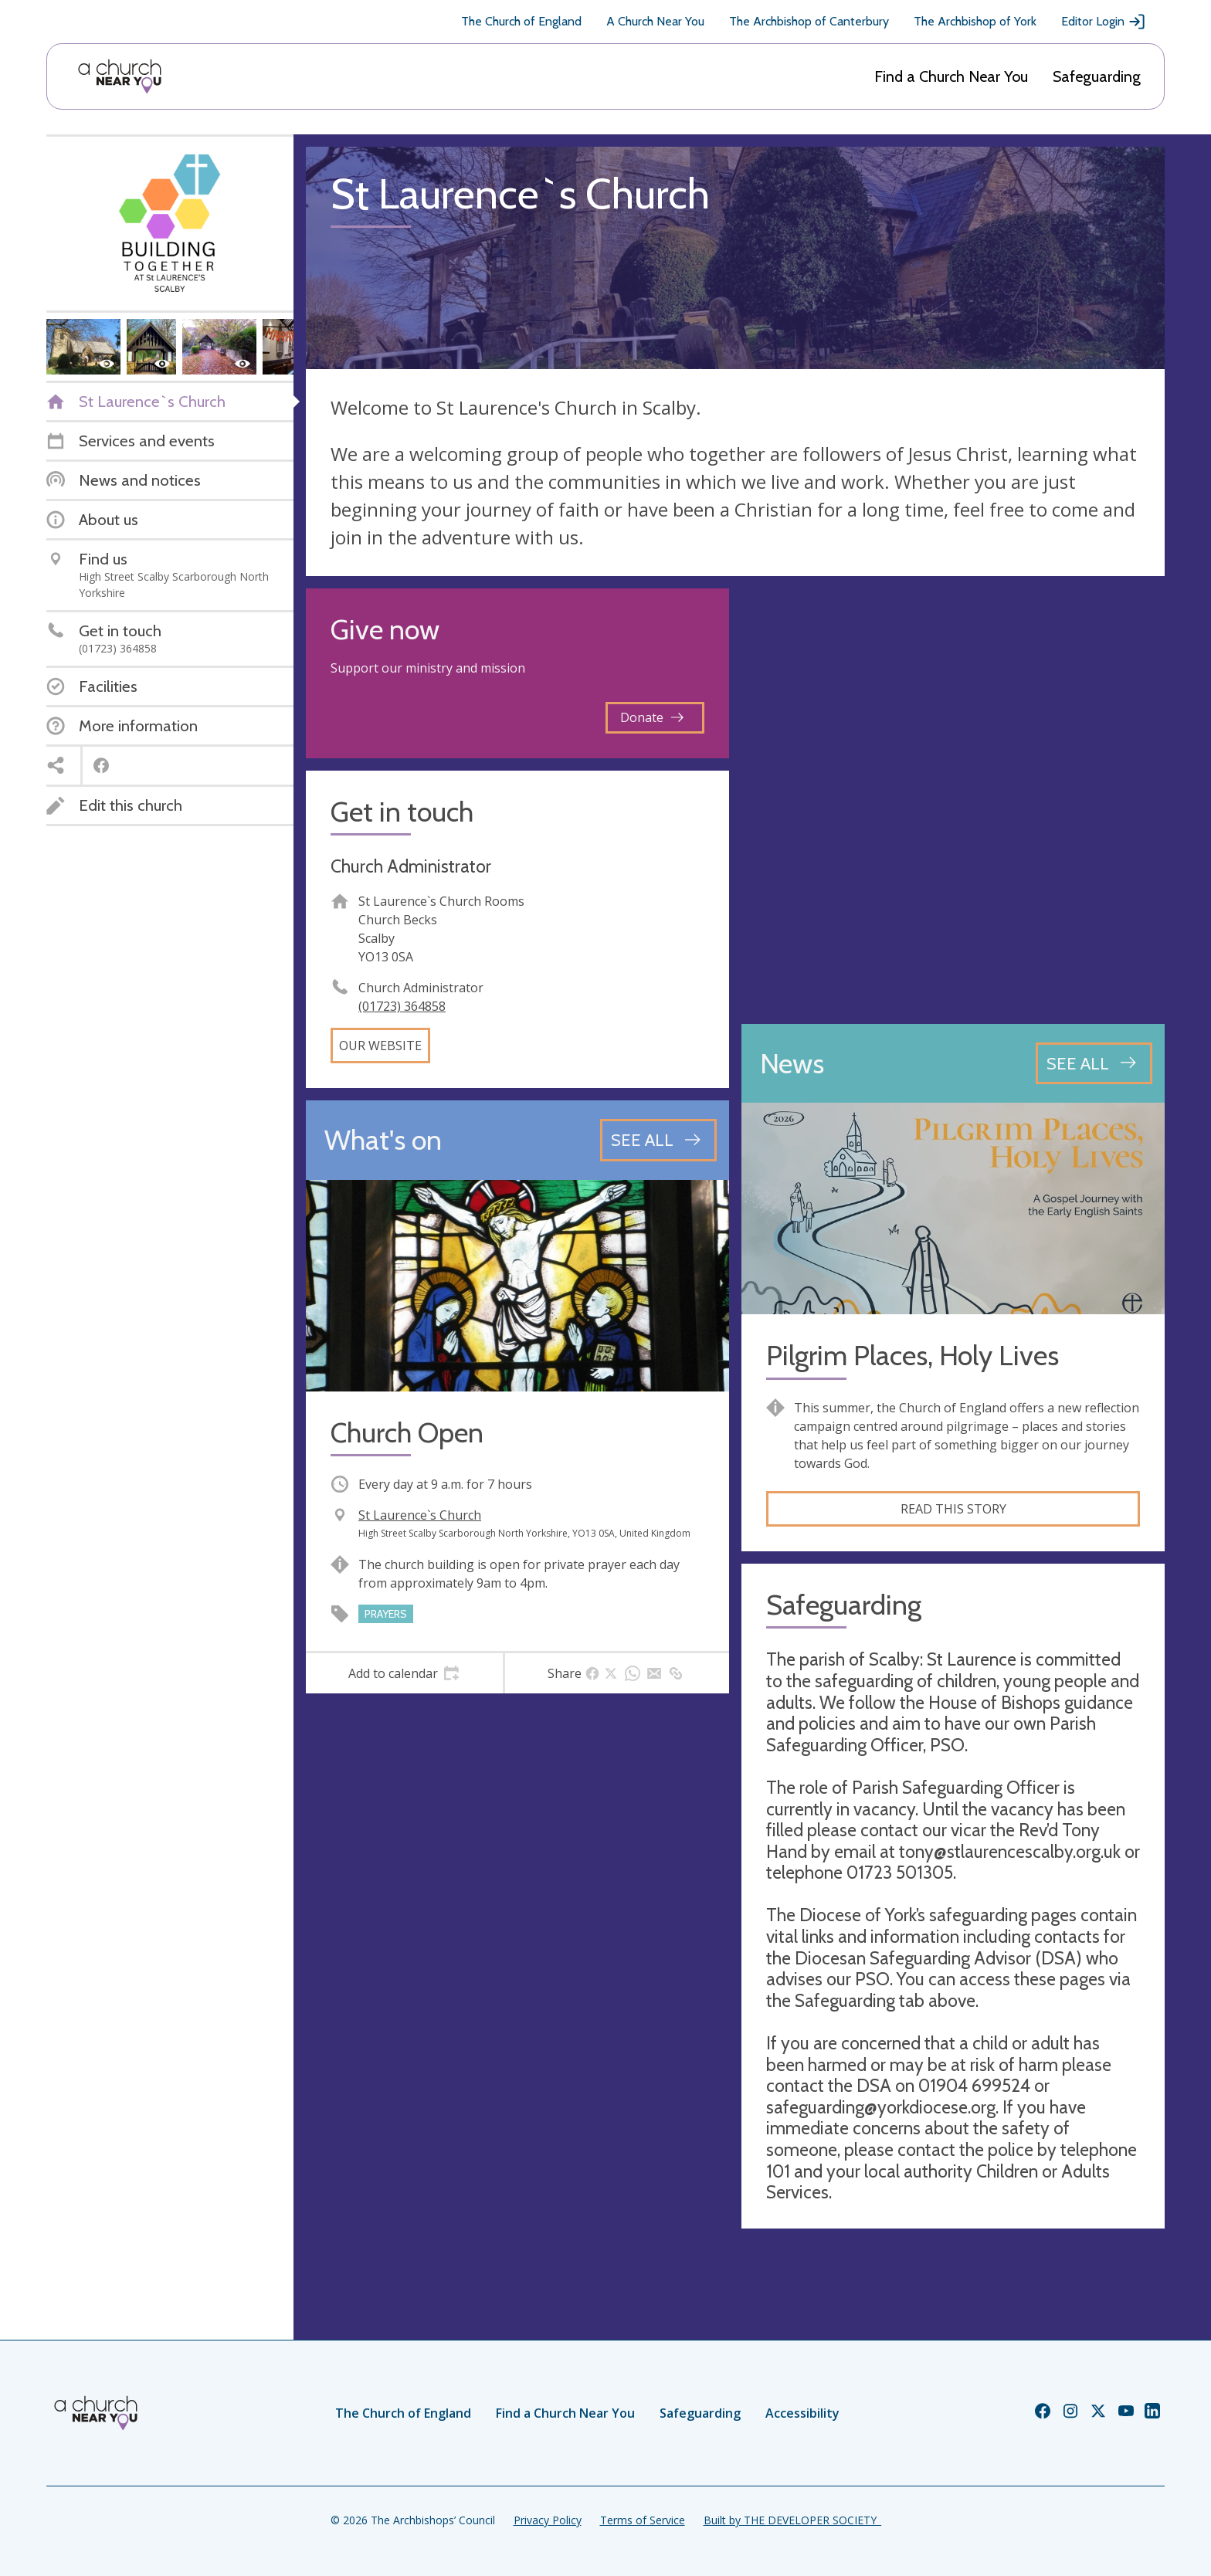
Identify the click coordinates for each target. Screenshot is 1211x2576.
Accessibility (802, 2413)
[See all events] (658, 1140)
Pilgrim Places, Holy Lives (912, 1355)
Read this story (953, 1508)
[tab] (404, 1673)
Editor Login (1103, 21)
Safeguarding (1097, 76)
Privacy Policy (548, 2520)
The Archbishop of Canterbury (809, 21)
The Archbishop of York (975, 21)
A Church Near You (655, 21)
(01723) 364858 (402, 1006)
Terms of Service (642, 2520)
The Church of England (521, 21)
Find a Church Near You (951, 76)
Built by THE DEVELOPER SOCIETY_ (792, 2520)
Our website (380, 1045)
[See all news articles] (1094, 1063)
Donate (652, 717)
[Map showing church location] (953, 800)
